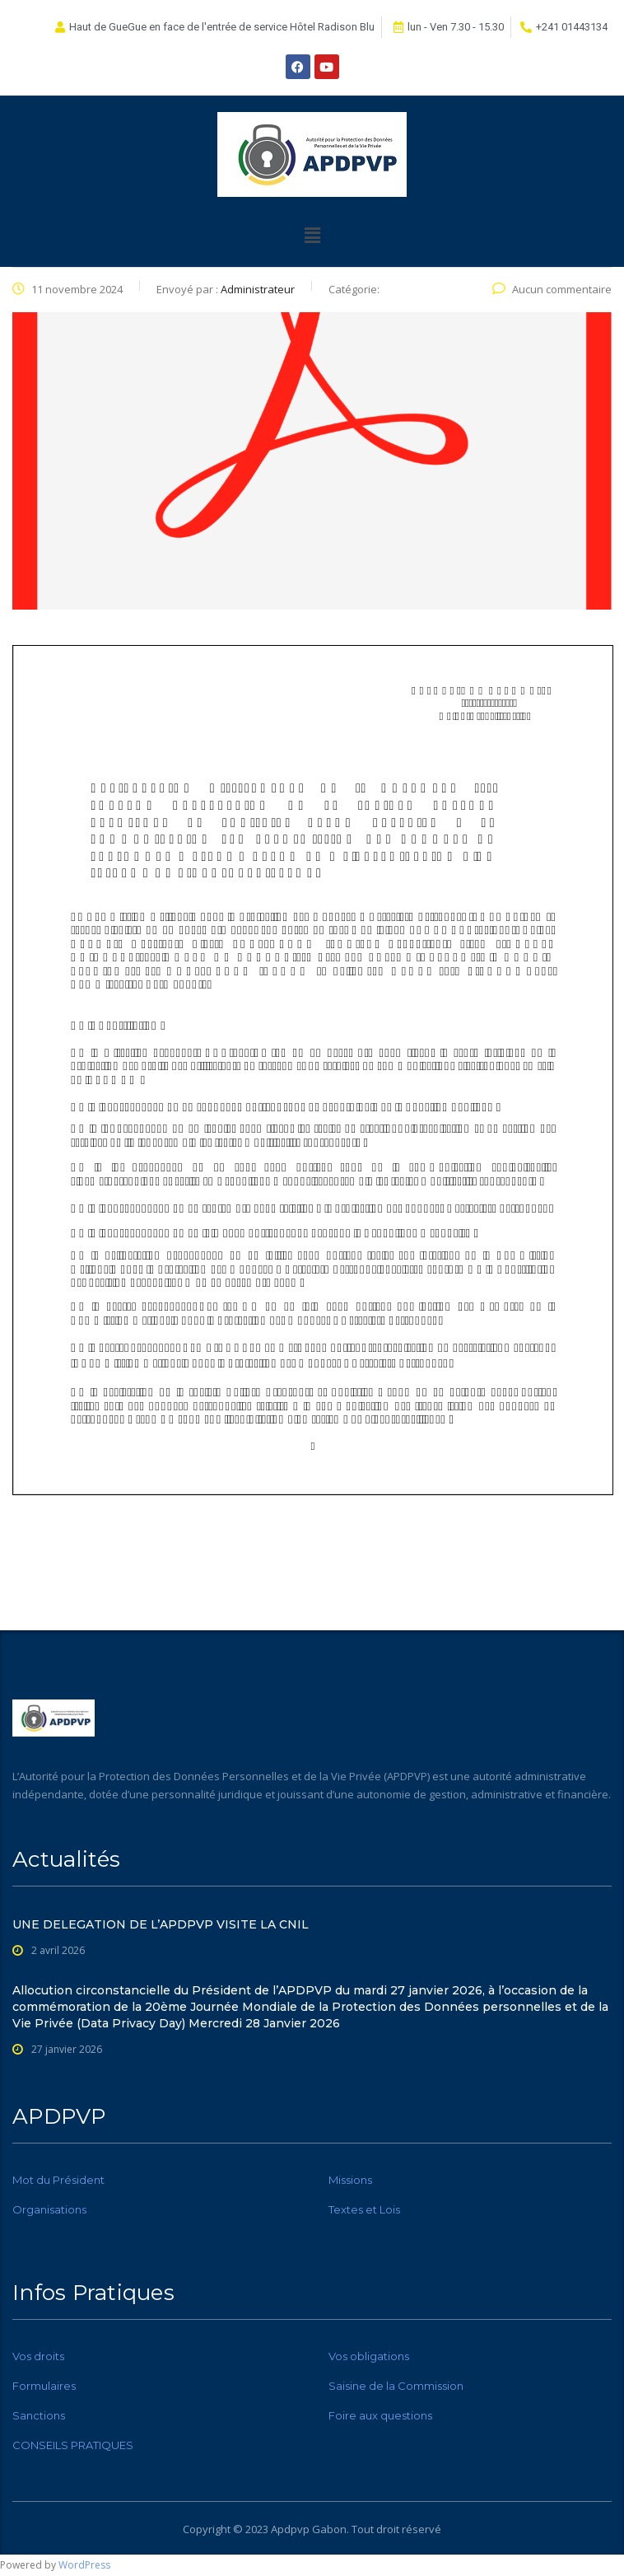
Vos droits (38, 2356)
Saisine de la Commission (395, 2385)
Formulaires (44, 2385)
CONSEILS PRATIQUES (72, 2445)
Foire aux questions (380, 2415)
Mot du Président (58, 2179)
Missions (350, 2179)
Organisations (49, 2209)
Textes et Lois (364, 2209)
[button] (312, 234)
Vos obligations (368, 2356)
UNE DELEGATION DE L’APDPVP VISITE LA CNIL (160, 1924)
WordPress (84, 2565)
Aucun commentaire (552, 289)
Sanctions (38, 2415)
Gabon (329, 2529)
